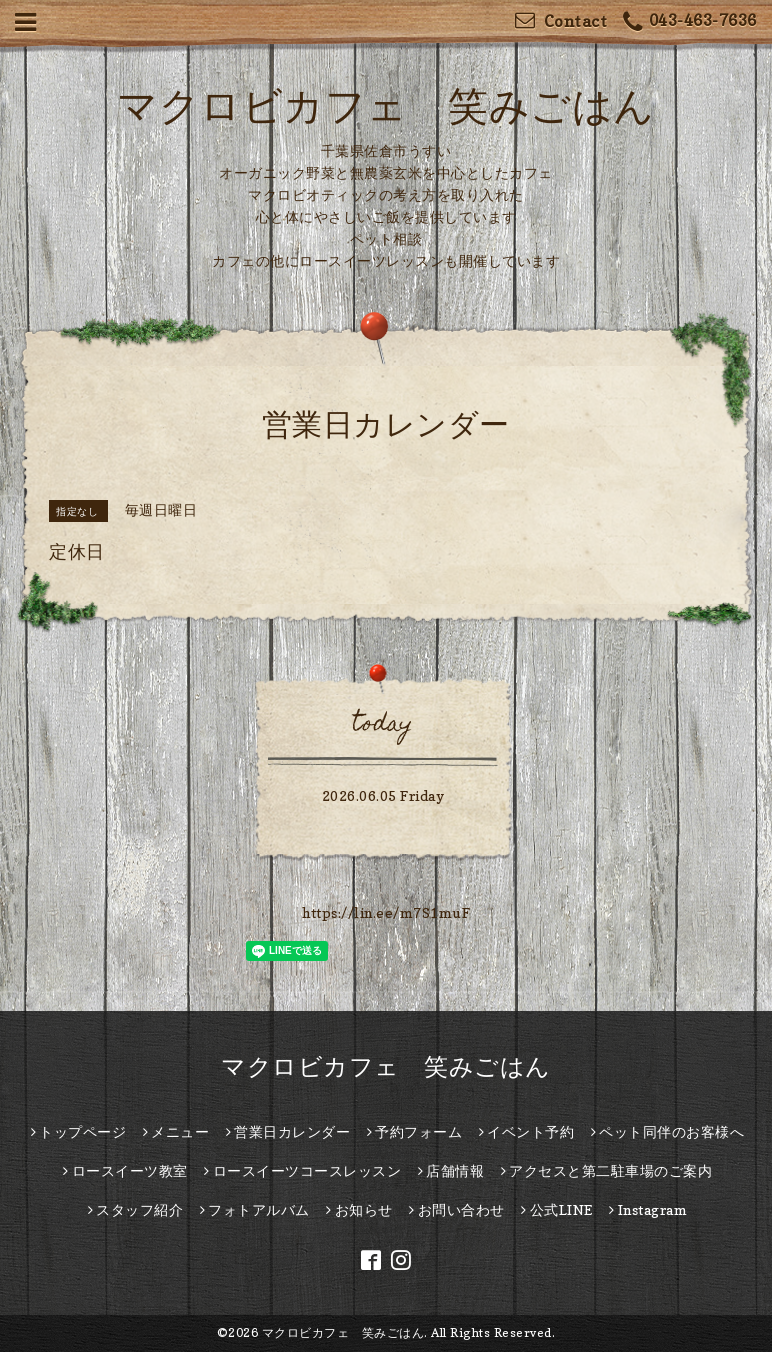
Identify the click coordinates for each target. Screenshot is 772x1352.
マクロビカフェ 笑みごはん (386, 105)
